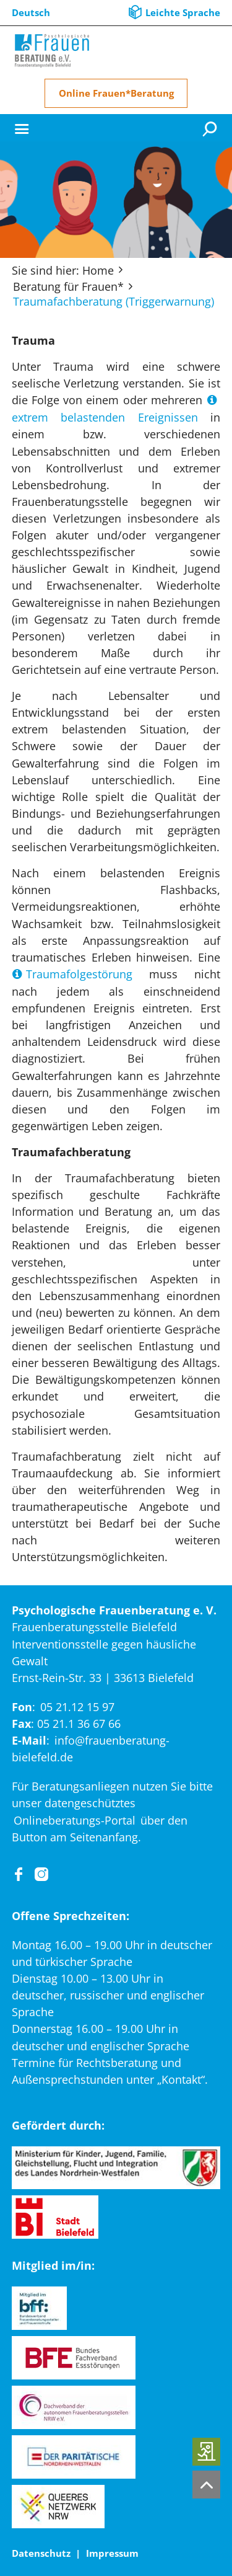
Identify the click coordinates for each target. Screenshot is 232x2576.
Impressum (112, 2553)
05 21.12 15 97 (77, 1706)
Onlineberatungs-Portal (74, 1820)
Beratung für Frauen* (68, 286)
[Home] (52, 50)
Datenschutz (41, 2553)
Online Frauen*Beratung (116, 93)
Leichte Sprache (182, 12)
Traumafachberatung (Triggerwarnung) (113, 301)
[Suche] (211, 128)
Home (98, 270)
